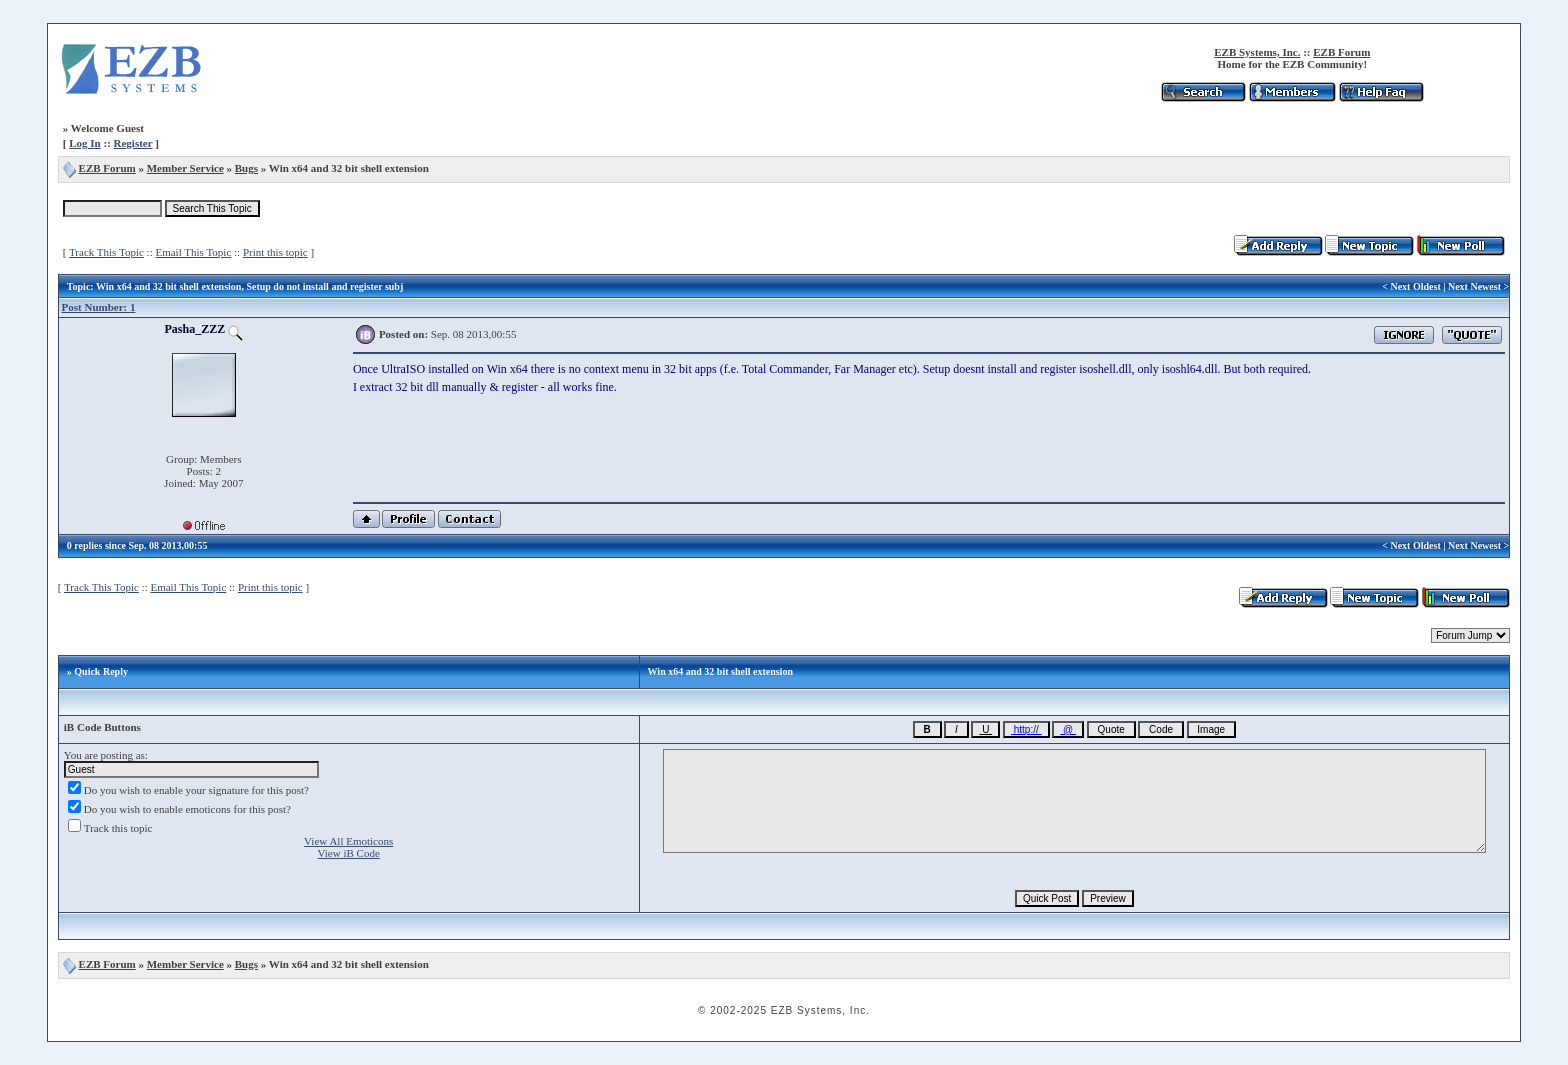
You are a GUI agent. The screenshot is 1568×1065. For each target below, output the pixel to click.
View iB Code (349, 853)
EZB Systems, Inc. (1257, 52)
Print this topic (275, 252)
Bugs (246, 168)
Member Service (185, 168)
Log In (85, 143)
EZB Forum (1341, 52)
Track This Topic (106, 252)
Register (133, 143)
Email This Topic (193, 252)
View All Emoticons (348, 841)
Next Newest (1474, 286)
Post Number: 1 (99, 307)
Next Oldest (1415, 286)
